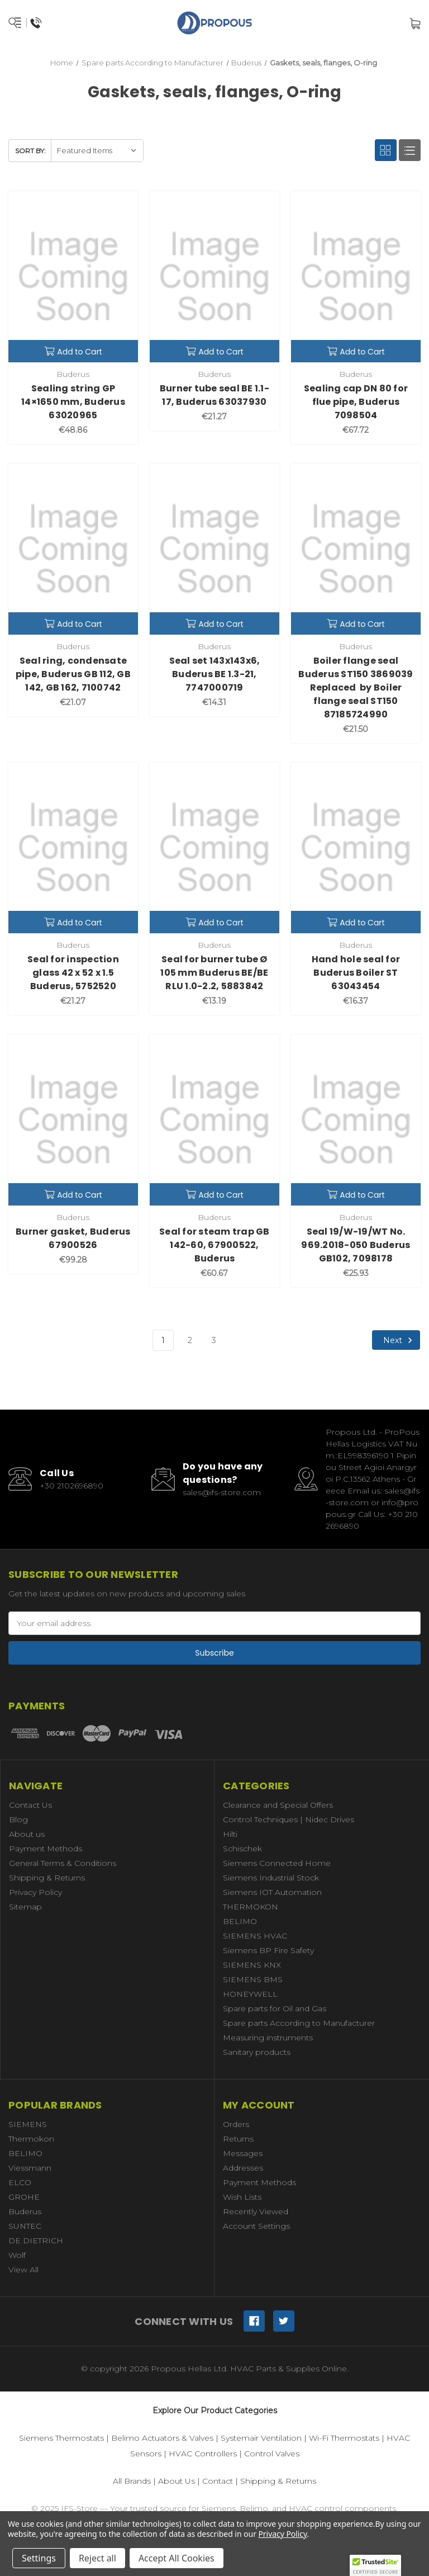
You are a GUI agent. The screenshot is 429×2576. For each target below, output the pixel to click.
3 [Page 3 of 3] (214, 1340)
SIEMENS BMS (253, 1979)
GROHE (24, 2197)
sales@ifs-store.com (222, 1492)
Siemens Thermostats (61, 2438)
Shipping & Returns (47, 1878)
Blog (18, 1819)
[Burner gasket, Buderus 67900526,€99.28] (73, 1120)
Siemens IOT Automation (272, 1892)
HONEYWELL (250, 1994)
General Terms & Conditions (62, 1863)
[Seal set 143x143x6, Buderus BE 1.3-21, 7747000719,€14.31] (214, 549)
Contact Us (30, 1805)
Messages (243, 2153)
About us (27, 1834)
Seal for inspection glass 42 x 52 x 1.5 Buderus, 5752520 (73, 972)
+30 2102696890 (71, 1486)
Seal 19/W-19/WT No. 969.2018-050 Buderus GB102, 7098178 (355, 1245)
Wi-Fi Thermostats (344, 2438)
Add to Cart (73, 351)
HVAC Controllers (203, 2454)
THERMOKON (250, 1907)
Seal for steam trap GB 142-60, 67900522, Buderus (214, 1245)
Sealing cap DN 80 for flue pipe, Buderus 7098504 (356, 402)
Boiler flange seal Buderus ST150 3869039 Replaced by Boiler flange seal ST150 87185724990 (355, 687)
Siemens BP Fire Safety (268, 1950)
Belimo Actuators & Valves (162, 2438)
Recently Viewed (255, 2211)
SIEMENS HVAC (255, 1936)
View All (23, 2270)
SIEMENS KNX (252, 1965)
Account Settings (256, 2226)
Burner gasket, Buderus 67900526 (73, 1238)
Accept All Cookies (176, 2558)
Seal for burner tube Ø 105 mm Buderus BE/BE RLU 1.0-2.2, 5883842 (214, 972)
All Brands (132, 2481)
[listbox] (97, 151)
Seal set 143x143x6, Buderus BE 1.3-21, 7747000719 (214, 674)
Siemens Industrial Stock (271, 1878)
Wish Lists (242, 2197)
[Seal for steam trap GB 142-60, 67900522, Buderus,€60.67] (214, 1120)
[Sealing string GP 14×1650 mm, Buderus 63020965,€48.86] (73, 276)
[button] (375, 2565)
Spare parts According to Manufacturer (299, 2023)
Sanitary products (256, 2052)
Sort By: (30, 150)
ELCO (19, 2182)
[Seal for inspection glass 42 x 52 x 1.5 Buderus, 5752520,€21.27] (73, 848)
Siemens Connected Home (277, 1863)
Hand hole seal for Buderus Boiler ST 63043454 (356, 972)
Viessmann (29, 2168)
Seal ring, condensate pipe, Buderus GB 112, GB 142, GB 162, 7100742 (73, 674)
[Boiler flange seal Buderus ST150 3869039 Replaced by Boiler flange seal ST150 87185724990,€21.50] (356, 549)
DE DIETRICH (35, 2240)
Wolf (17, 2255)
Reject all (97, 2558)
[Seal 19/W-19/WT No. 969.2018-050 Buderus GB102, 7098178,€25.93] (356, 1120)
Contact (217, 2481)
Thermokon (31, 2139)
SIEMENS (27, 2124)
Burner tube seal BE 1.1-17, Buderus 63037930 (214, 395)
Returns (238, 2139)
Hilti (230, 1834)
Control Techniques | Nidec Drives (288, 1819)
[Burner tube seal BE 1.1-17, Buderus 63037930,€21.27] (214, 276)
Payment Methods (45, 1849)
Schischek (242, 1849)
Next (399, 1340)
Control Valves (271, 2454)
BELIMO (240, 1921)
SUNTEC (24, 2226)
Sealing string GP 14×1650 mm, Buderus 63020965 (73, 402)
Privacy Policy (35, 1892)
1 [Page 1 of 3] (163, 1340)
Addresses (243, 2168)
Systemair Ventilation (261, 2438)
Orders (236, 2124)
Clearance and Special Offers (278, 1805)
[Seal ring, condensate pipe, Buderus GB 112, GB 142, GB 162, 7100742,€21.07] (73, 549)
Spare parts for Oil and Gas (274, 2008)
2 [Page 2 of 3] (190, 1340)
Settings (39, 2558)
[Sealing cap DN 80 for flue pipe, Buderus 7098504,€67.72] (356, 276)
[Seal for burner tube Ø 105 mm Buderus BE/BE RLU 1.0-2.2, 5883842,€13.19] (214, 848)
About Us (176, 2481)
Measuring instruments (268, 2038)
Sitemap (25, 1907)
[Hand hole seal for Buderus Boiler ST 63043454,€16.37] (356, 848)
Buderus (24, 2211)
